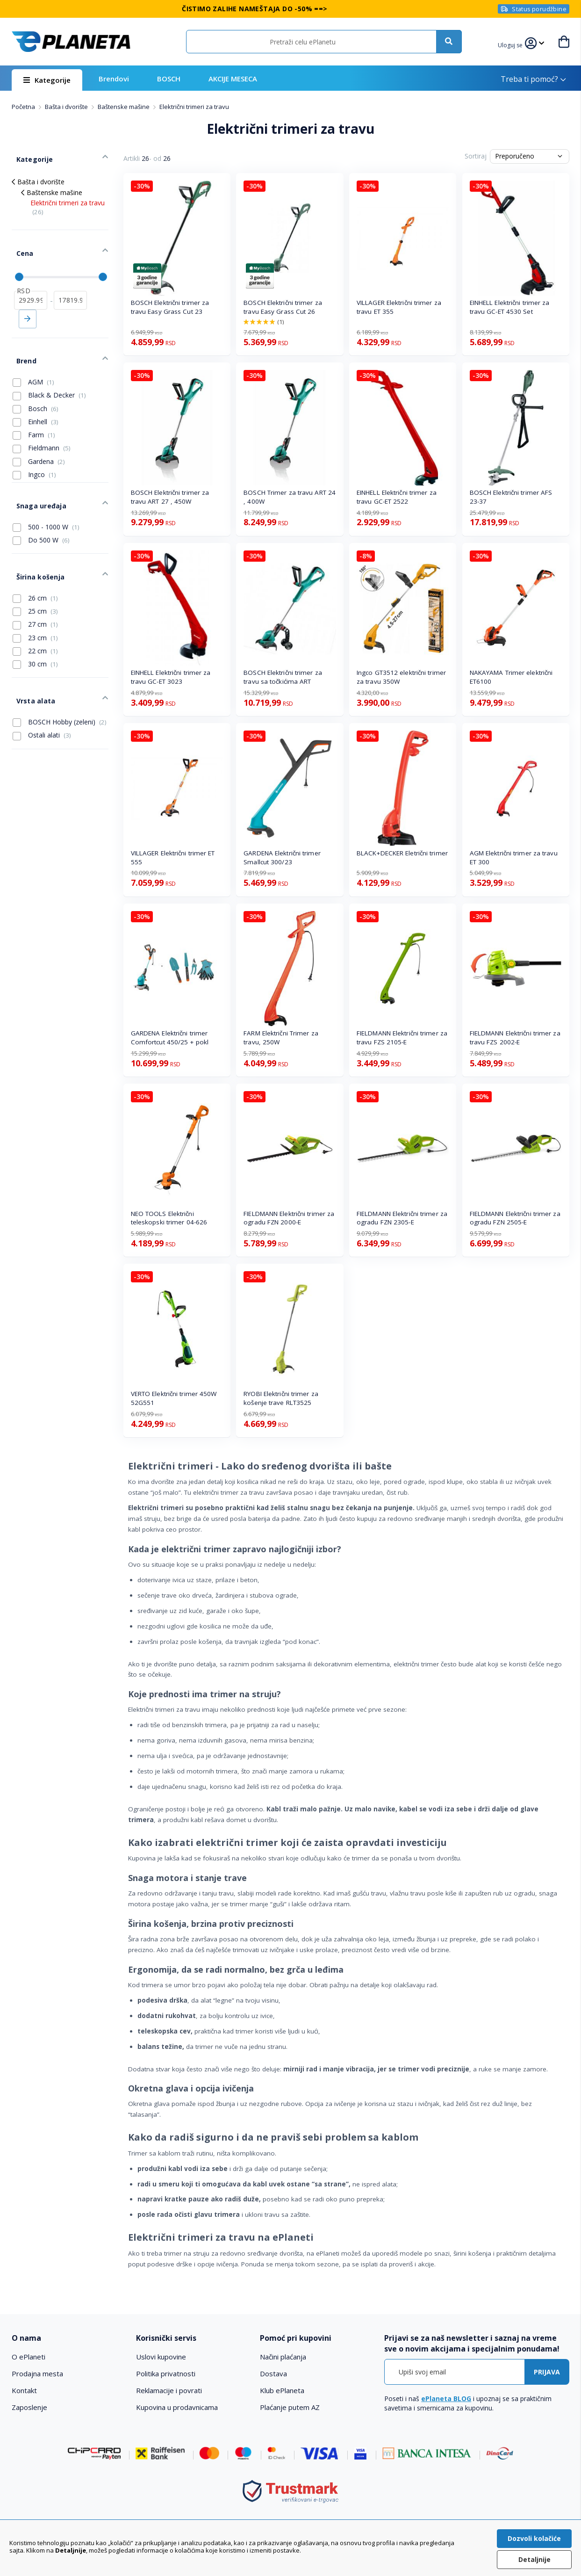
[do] (70, 284)
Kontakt (24, 2390)
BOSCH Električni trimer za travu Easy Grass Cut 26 (283, 307)
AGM (33, 359)
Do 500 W (41, 510)
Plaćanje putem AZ (290, 2407)
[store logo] (71, 41)
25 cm (35, 574)
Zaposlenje (29, 2407)
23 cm (35, 601)
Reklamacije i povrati (169, 2390)
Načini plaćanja (283, 2356)
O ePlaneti (28, 2356)
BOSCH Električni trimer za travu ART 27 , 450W (170, 497)
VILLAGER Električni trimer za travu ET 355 (399, 307)
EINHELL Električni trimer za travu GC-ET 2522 (397, 497)
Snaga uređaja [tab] (36, 478)
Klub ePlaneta (282, 2390)
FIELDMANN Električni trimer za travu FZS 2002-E (515, 1037)
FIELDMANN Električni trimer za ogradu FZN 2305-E (402, 1218)
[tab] (68, 2338)
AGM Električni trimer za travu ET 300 (514, 857)
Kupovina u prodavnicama (177, 2407)
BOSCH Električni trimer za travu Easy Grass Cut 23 (170, 307)
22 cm (35, 614)
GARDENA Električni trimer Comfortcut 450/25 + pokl (169, 1037)
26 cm (35, 561)
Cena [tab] (20, 241)
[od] (30, 284)
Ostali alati (42, 692)
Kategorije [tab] (29, 155)
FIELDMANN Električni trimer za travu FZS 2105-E (402, 1037)
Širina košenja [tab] (35, 542)
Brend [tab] (21, 340)
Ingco (34, 451)
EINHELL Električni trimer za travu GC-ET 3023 (171, 677)
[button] (511, 44)
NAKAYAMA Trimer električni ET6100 (511, 677)
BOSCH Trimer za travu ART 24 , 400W (290, 497)
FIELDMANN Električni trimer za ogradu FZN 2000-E (289, 1218)
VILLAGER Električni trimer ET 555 (173, 857)
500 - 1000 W (46, 497)
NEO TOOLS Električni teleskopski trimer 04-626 (169, 1218)
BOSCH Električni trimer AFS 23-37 (511, 497)
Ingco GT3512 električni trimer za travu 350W (401, 677)
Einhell (35, 399)
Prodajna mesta (37, 2373)
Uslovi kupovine (161, 2356)
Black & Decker (49, 372)
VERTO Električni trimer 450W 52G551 (174, 1398)
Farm (34, 412)
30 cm (35, 627)
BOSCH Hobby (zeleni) (60, 678)
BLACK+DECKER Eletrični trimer (402, 853)
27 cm (35, 588)
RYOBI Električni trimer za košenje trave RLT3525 (281, 1398)
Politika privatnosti (165, 2373)
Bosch (35, 386)
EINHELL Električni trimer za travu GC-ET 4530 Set (510, 307)
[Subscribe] (546, 2372)
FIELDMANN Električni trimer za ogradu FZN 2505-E (515, 1218)
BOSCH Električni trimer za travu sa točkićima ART (283, 677)
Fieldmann (42, 425)
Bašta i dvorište (67, 106)
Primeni (27, 302)
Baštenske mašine (124, 106)
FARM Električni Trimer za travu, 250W (281, 1037)
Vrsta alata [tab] (31, 659)
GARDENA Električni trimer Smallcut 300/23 (282, 857)
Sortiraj (476, 156)
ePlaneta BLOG (446, 2398)
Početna (24, 106)
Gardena (39, 438)
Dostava (273, 2373)
